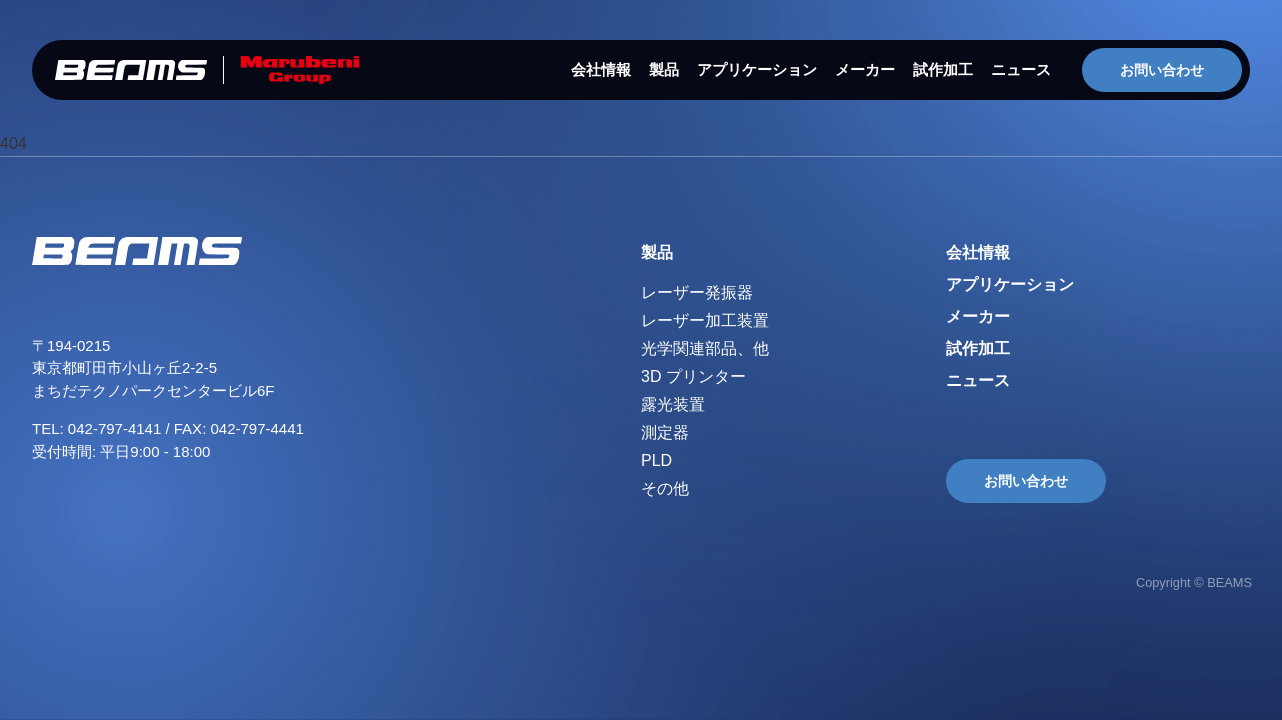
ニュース (1021, 69)
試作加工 (943, 69)
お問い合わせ (1162, 70)
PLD (656, 460)
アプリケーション (757, 69)
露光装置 (673, 404)
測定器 (665, 432)
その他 (665, 488)
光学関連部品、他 (705, 348)
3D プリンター (693, 376)
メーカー (865, 69)
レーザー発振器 (697, 292)
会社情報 (601, 69)
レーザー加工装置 (705, 320)
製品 (664, 69)
